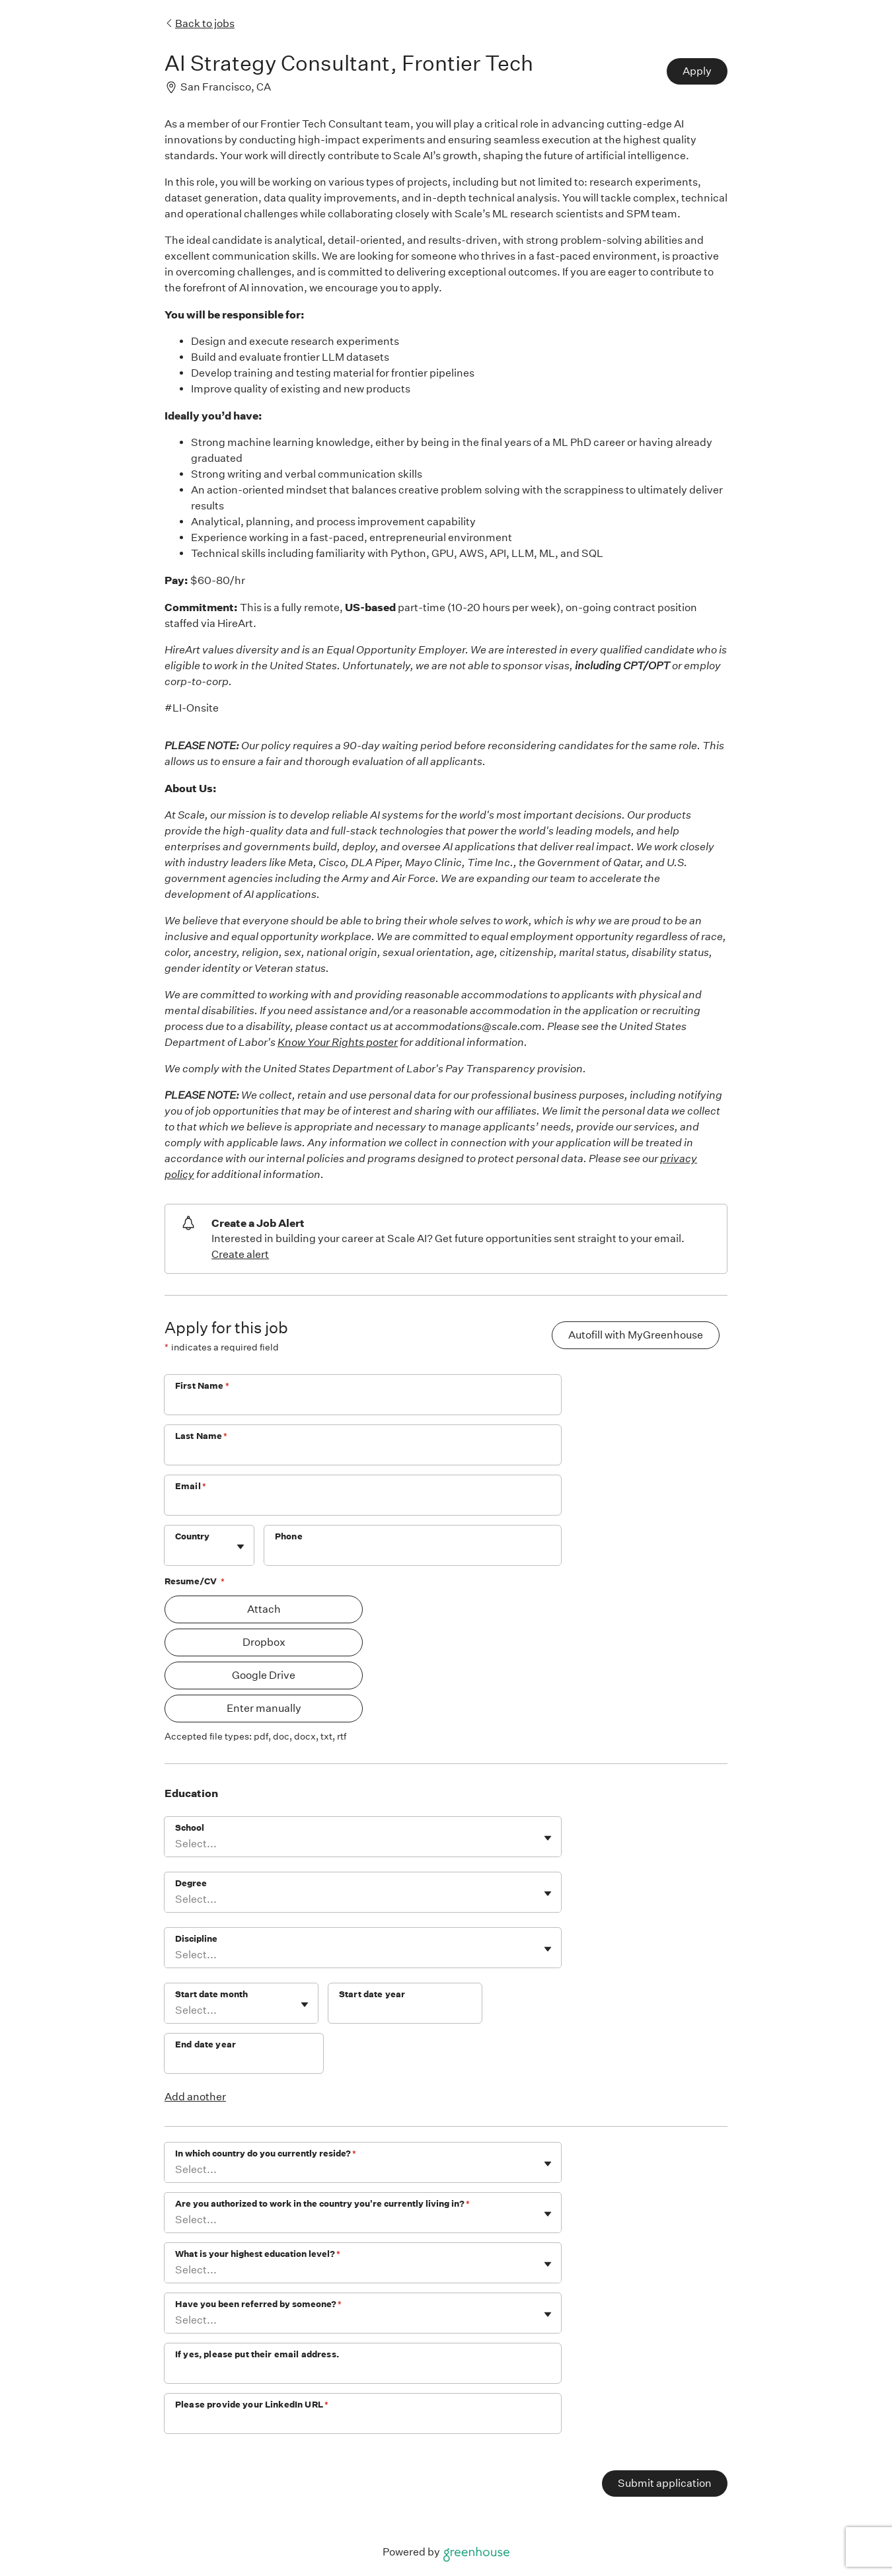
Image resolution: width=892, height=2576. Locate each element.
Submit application (665, 2483)
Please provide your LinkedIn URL (251, 2404)
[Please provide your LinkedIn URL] (363, 2422)
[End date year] (244, 2062)
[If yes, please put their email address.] (363, 2372)
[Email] (363, 1503)
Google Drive (263, 1675)
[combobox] (176, 1552)
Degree (191, 1883)
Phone (289, 1536)
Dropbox (263, 1642)
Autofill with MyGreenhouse (635, 1335)
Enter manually (264, 1708)
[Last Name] (363, 1453)
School (189, 1827)
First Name (202, 1385)
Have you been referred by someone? (258, 2304)
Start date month (211, 1994)
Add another (195, 2096)
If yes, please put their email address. (257, 2354)
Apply (697, 71)
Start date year (372, 1994)
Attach (264, 1609)
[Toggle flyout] (240, 1547)
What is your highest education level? (257, 2254)
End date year (205, 2044)
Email (190, 1486)
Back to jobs (200, 23)
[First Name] (363, 1403)
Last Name (201, 1436)
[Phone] (412, 1554)
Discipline (196, 1938)
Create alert (240, 1254)
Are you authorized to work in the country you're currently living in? (322, 2203)
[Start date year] (405, 2012)
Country (192, 1536)
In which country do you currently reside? (265, 2153)
